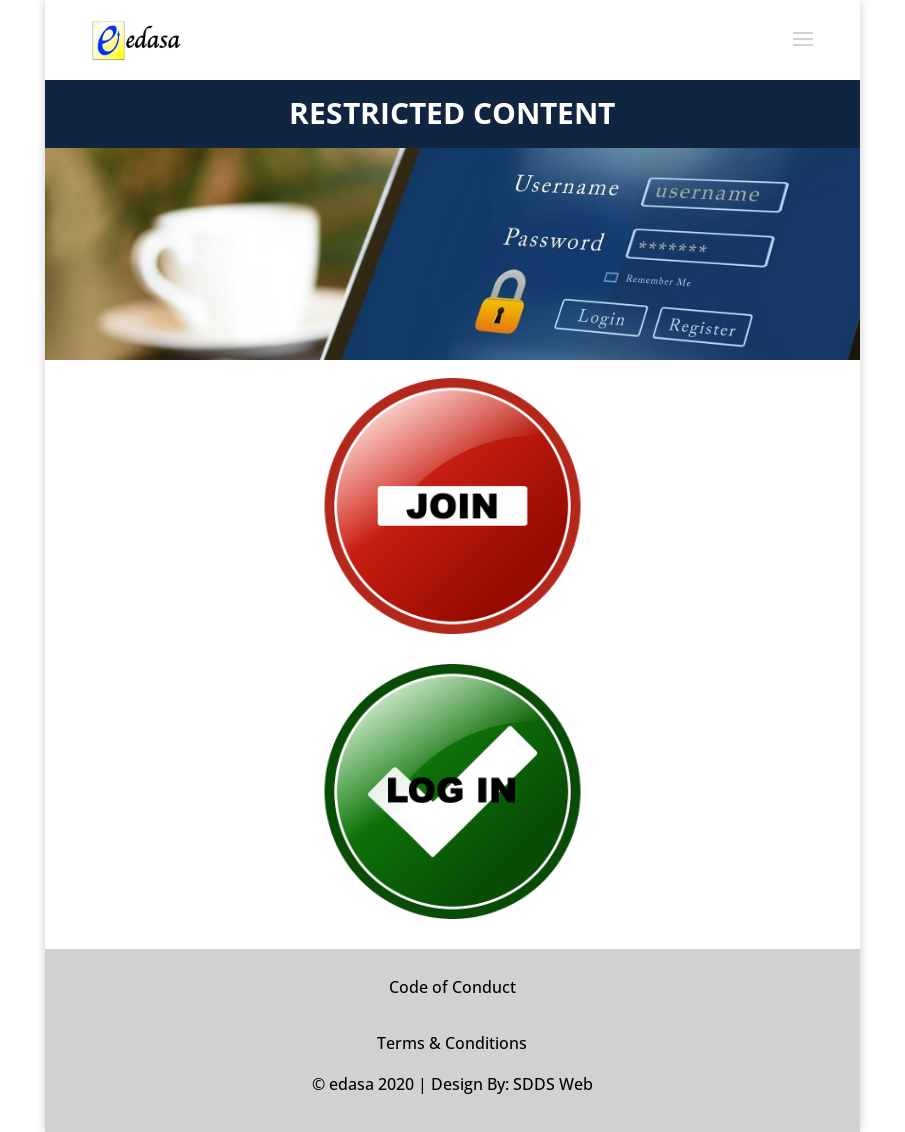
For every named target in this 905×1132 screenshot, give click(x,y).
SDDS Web (553, 1084)
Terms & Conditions (452, 1043)
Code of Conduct (452, 987)
